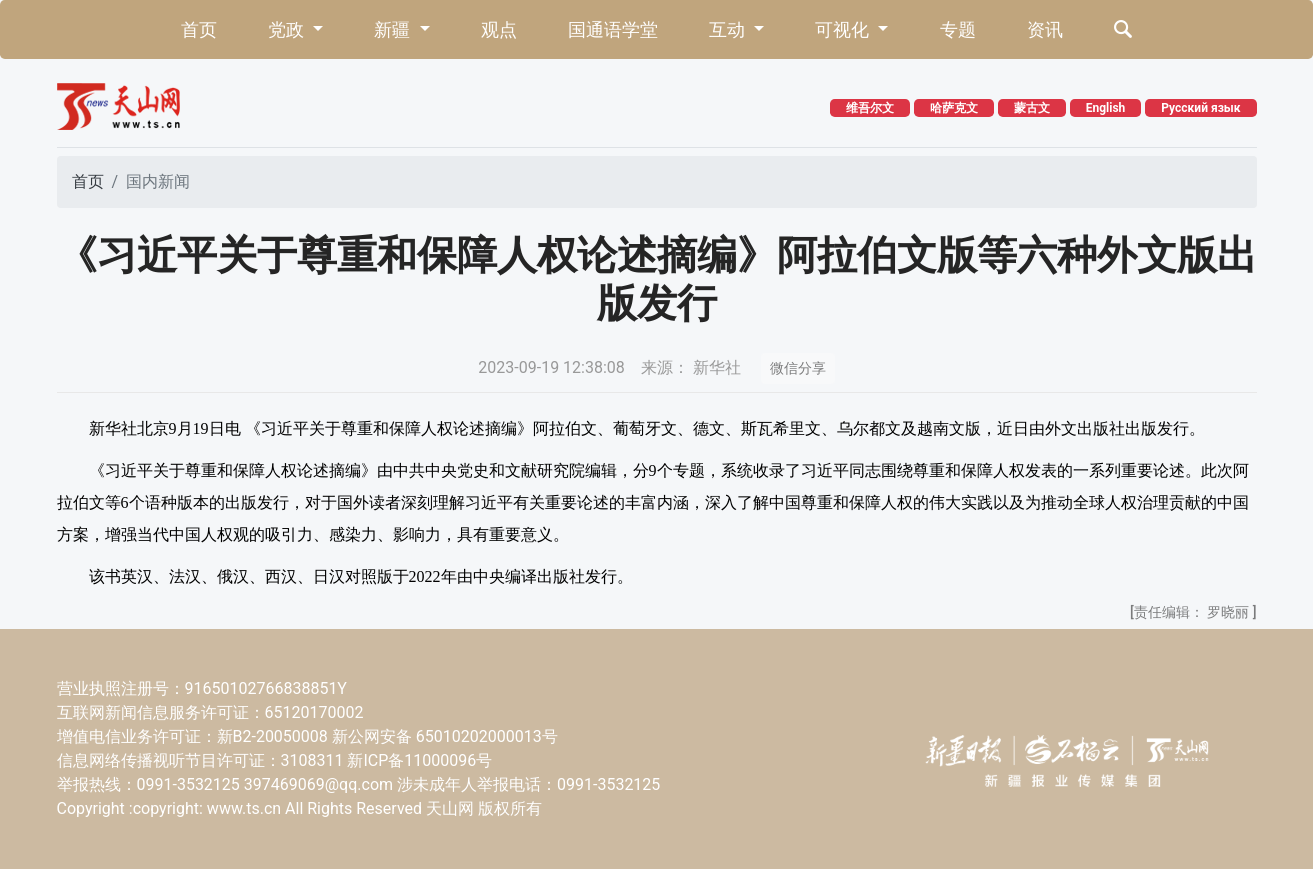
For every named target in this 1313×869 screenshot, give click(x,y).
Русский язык (1200, 108)
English (1106, 108)
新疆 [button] (394, 29)
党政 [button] (288, 29)
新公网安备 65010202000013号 (445, 736)
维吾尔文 (870, 108)
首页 (199, 29)
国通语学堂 (613, 29)
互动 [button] (729, 29)
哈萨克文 (954, 108)
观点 (499, 29)
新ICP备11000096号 (419, 760)
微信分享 (798, 368)
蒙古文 (1032, 108)
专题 (958, 29)
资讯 (1045, 29)
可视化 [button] (844, 29)
